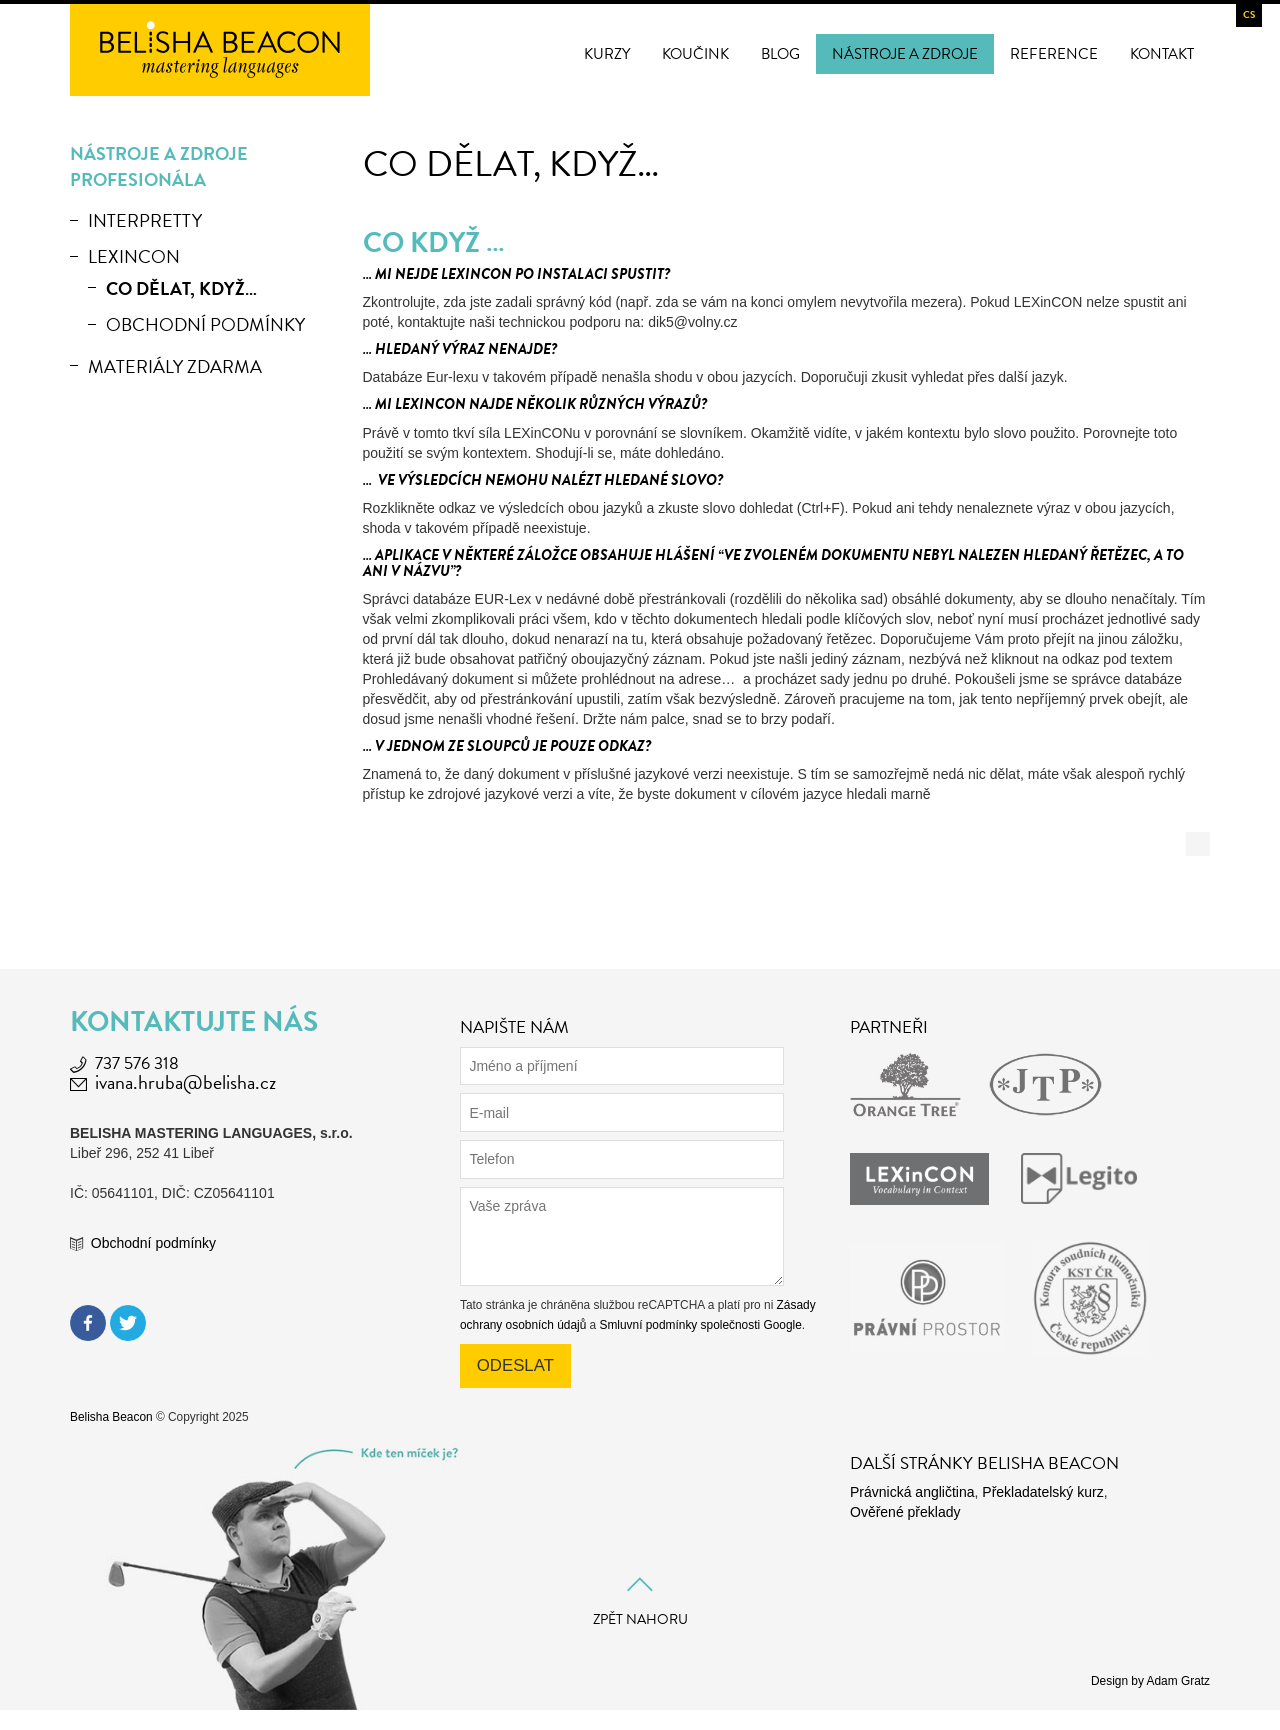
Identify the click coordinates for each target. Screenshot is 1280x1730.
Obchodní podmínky (205, 324)
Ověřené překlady (905, 1512)
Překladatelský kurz (1042, 1492)
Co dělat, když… (181, 288)
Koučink (695, 54)
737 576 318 (137, 1063)
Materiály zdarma (175, 366)
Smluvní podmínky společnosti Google (701, 1325)
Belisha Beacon (111, 1417)
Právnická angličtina (912, 1492)
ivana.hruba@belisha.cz (185, 1082)
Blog (780, 54)
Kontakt (1162, 54)
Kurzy (607, 54)
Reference (1054, 54)
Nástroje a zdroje (905, 54)
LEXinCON (134, 256)
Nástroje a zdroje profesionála (159, 166)
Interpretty (145, 220)
